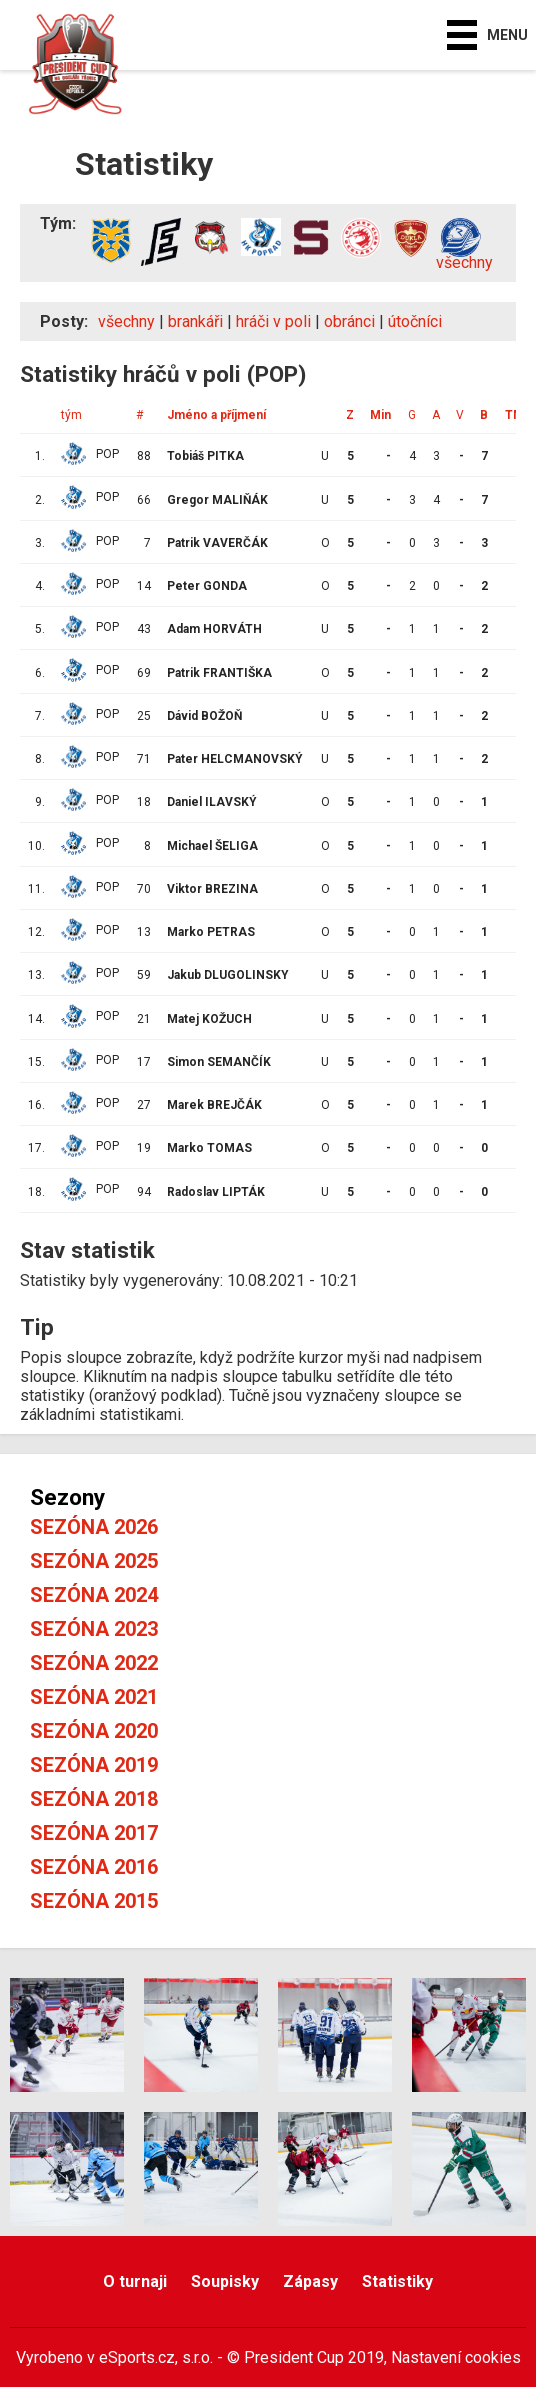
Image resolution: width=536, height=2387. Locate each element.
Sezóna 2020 (94, 1731)
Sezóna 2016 (94, 1867)
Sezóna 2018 (94, 1799)
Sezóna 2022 (94, 1663)
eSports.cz (137, 2357)
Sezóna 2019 (94, 1765)
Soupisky (225, 2281)
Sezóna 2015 (94, 1901)
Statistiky (397, 2281)
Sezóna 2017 (94, 1833)
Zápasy (310, 2281)
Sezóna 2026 (94, 1527)
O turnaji (135, 2281)
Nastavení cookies (456, 2357)
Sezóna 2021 (94, 1697)
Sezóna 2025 (94, 1561)
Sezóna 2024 (94, 1595)
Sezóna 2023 (94, 1629)
